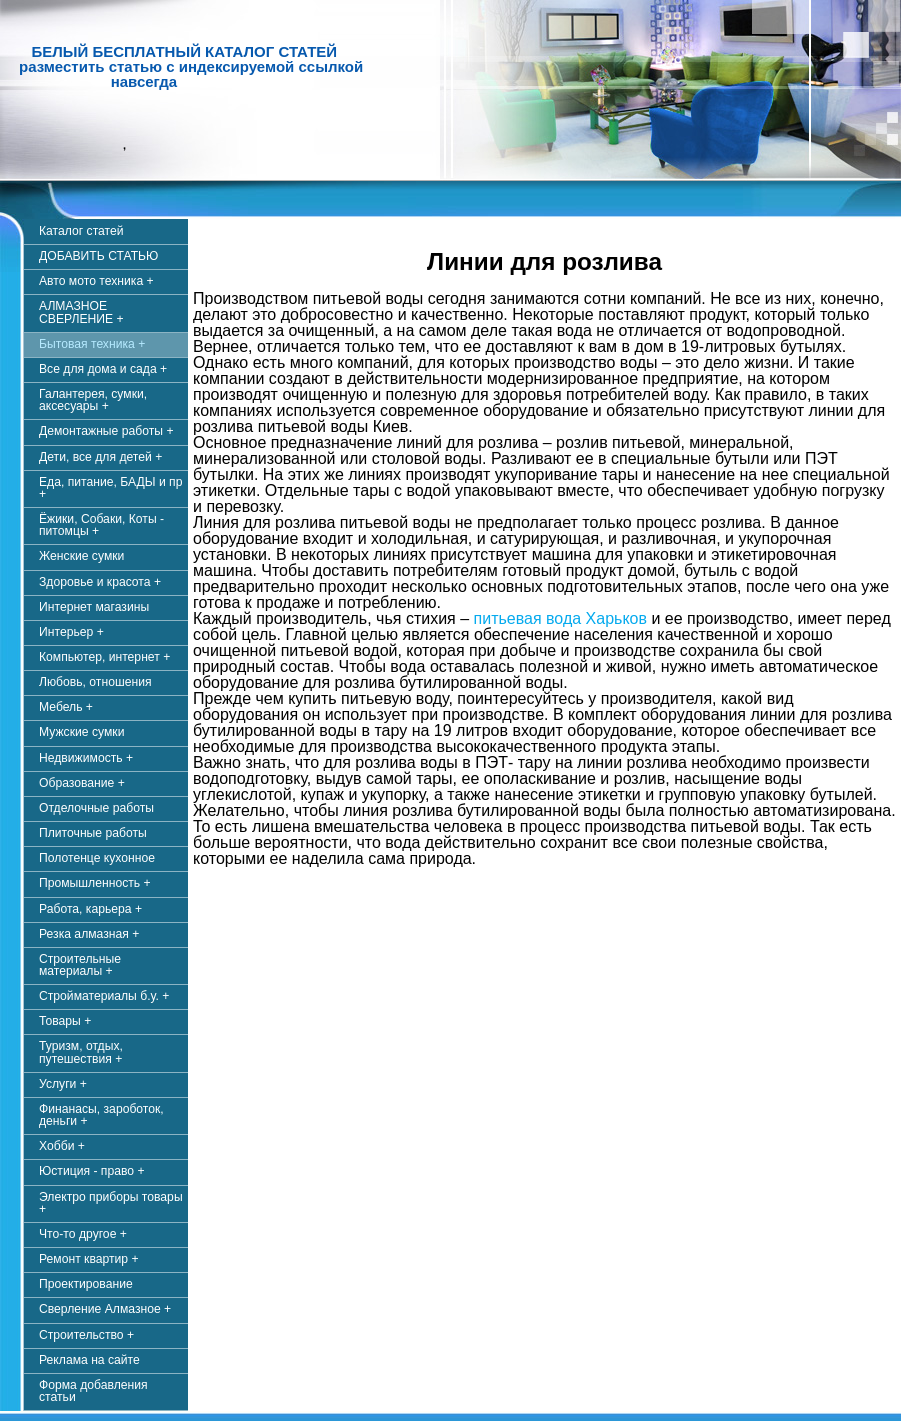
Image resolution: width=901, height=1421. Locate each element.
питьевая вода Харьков (560, 618)
